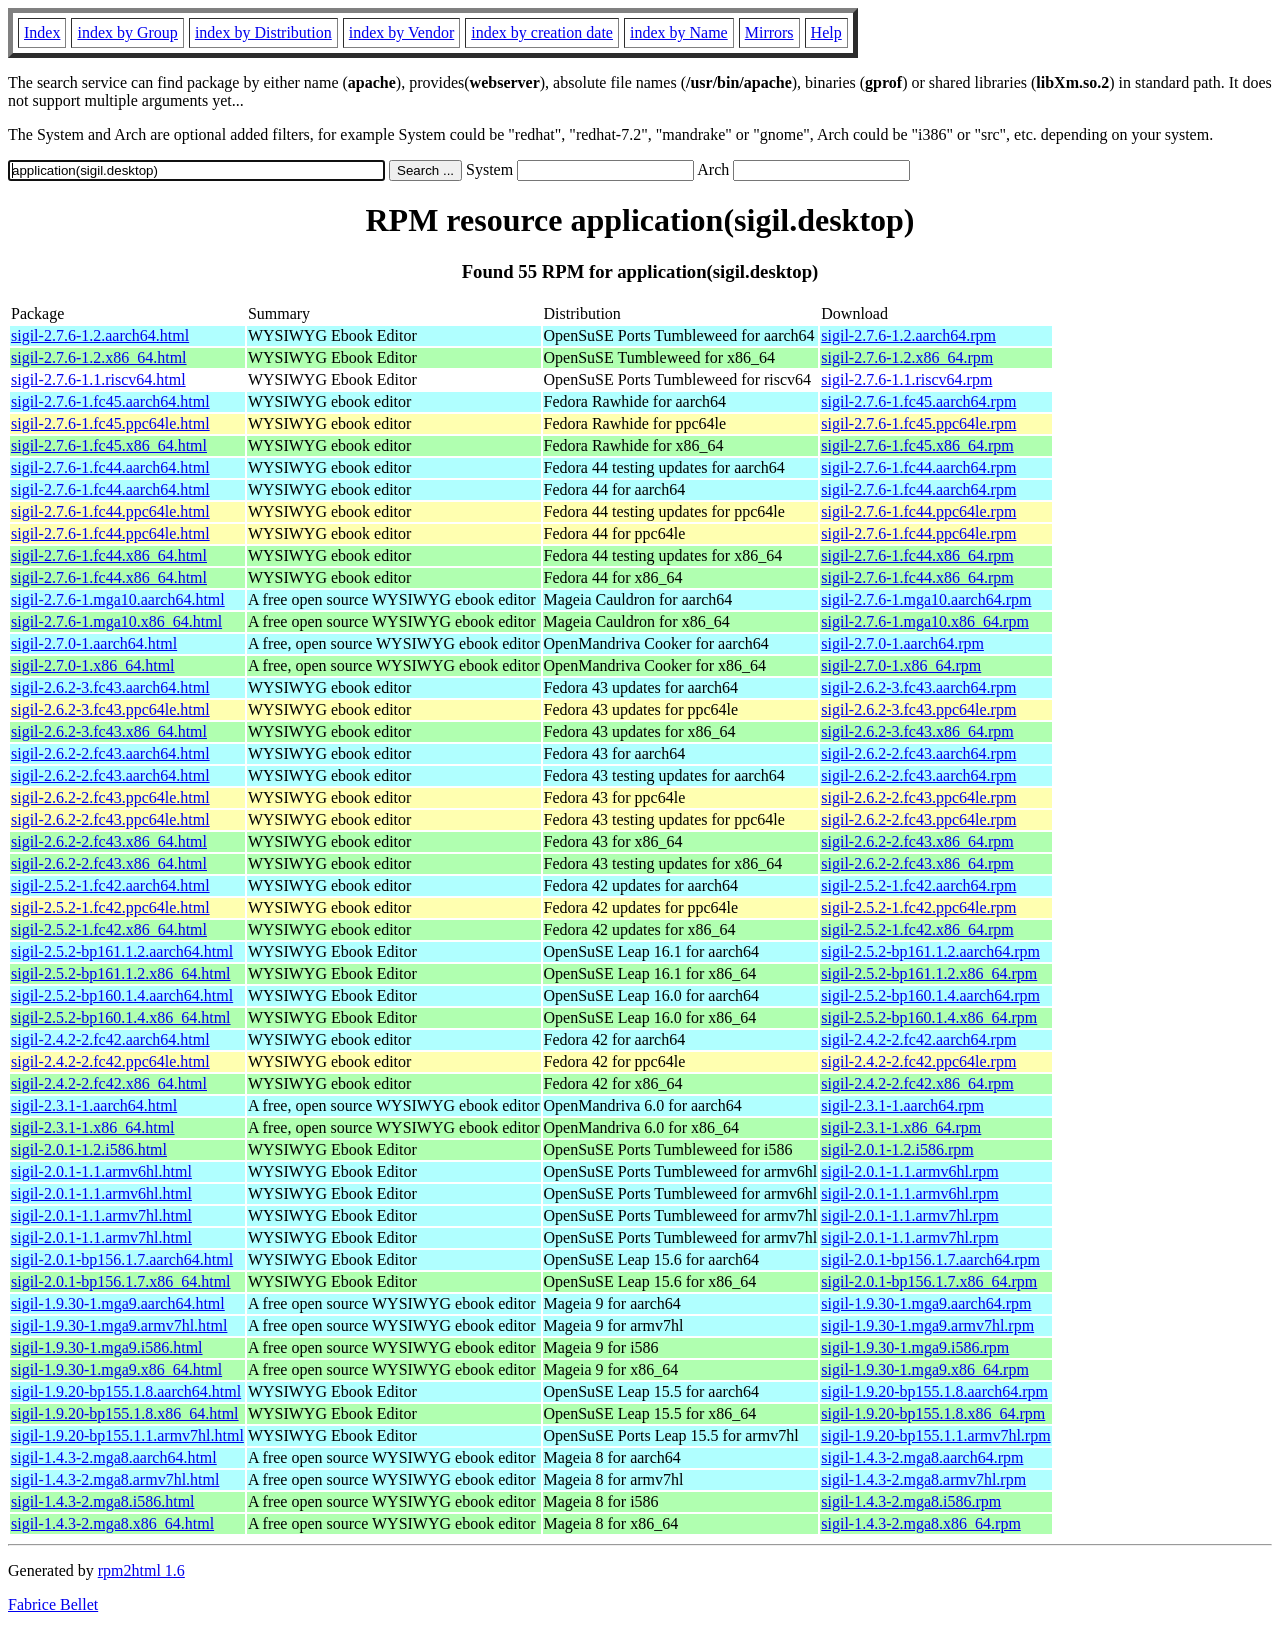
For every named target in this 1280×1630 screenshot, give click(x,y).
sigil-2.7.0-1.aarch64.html (94, 643)
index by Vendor (401, 32)
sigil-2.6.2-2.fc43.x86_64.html (109, 841)
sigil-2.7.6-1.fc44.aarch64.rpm (918, 467)
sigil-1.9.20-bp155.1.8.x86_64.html (125, 1413)
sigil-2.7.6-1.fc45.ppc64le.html (110, 423)
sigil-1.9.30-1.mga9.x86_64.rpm (925, 1369)
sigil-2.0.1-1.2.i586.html (89, 1149)
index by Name (679, 32)
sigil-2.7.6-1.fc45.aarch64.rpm (918, 401)
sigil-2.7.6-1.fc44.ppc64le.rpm (918, 511)
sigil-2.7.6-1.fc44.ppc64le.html (110, 511)
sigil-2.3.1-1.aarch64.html (94, 1105)
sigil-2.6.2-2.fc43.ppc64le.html (110, 797)
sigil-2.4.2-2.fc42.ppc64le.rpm (918, 1061)
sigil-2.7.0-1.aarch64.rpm (902, 643)
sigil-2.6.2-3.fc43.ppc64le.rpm (918, 709)
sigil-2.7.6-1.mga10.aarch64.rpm (926, 599)
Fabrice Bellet (53, 1604)
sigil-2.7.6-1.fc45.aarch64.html (110, 401)
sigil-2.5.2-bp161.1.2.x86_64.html (121, 973)
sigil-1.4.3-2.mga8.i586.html (103, 1501)
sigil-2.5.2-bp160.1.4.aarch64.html (122, 995)
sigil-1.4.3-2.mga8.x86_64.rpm (921, 1523)
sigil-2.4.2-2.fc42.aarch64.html (110, 1039)
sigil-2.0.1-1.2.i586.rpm (897, 1149)
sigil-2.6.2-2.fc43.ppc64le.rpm (918, 797)
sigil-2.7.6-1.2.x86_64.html (99, 357)
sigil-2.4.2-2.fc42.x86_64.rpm (917, 1083)
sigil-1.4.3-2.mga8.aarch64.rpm (922, 1457)
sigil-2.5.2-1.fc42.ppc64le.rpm (918, 907)
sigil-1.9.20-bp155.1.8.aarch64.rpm (934, 1391)
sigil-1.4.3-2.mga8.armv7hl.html (115, 1479)
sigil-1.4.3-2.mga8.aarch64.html (114, 1457)
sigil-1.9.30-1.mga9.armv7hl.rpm (927, 1325)
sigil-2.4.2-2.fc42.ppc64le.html (110, 1061)
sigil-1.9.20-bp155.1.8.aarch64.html (126, 1391)
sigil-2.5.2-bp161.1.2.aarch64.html (122, 951)
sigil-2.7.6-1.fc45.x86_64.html (109, 445)
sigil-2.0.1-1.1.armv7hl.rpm (909, 1215)
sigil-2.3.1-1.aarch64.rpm (902, 1105)
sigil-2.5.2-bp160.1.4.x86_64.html (121, 1017)
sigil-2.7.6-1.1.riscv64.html (98, 379)
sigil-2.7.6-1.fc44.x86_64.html (109, 555)
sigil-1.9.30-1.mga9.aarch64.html (118, 1303)
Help (826, 32)
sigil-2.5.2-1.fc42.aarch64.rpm (918, 885)
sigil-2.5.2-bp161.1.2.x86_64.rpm (929, 973)
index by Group (127, 32)
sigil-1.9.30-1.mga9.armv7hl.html (119, 1325)
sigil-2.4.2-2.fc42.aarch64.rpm (918, 1039)
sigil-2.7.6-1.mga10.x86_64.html (116, 621)
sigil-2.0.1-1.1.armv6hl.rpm (909, 1171)
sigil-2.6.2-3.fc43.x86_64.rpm (917, 731)
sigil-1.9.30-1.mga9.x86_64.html (116, 1369)
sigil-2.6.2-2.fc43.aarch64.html (110, 753)
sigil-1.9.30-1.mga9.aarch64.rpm (926, 1303)
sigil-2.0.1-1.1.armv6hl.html (101, 1171)
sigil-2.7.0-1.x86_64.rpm (901, 665)
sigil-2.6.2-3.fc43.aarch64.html (110, 687)
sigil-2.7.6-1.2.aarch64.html (100, 335)
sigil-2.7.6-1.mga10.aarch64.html (118, 599)
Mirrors (769, 32)
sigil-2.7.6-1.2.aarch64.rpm (908, 335)
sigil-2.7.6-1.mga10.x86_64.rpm (925, 621)
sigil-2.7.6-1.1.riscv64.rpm (906, 379)
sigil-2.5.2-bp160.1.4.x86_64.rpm (929, 1017)
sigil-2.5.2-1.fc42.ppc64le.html (110, 907)
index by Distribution (263, 32)
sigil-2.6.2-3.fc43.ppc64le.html (110, 709)
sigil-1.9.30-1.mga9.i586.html (107, 1347)
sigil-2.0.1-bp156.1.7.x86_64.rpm (929, 1281)
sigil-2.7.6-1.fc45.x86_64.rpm (917, 445)
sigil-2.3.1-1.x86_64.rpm (901, 1127)
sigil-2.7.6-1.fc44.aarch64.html (110, 467)
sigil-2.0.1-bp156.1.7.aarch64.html (122, 1259)
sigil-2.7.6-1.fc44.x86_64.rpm (917, 555)
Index (42, 32)
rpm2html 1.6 (141, 1570)
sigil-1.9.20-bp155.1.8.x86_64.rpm (933, 1413)
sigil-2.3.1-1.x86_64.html (93, 1127)
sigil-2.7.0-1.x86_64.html (93, 665)
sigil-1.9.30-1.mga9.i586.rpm (915, 1347)
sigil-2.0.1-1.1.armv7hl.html (101, 1215)
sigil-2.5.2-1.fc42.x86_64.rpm (917, 929)
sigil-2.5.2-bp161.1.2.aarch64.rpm (930, 951)
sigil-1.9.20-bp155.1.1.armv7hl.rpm (935, 1435)
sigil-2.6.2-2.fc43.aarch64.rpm (918, 753)
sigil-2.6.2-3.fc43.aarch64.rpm (918, 687)
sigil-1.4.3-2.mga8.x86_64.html (112, 1523)
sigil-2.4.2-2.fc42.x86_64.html (109, 1083)
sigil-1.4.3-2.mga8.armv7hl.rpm (923, 1479)
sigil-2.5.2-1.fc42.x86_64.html (109, 929)
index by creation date (542, 32)
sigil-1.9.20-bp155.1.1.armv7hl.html (127, 1435)
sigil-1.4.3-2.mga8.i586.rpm (911, 1501)
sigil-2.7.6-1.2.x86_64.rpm (907, 357)
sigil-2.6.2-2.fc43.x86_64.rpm (917, 841)
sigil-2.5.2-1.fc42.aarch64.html (110, 885)
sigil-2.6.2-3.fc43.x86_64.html (109, 731)
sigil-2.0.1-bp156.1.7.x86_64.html (121, 1281)
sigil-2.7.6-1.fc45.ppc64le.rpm (918, 423)
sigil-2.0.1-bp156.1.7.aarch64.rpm (930, 1259)
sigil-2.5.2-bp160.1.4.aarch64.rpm (930, 995)
